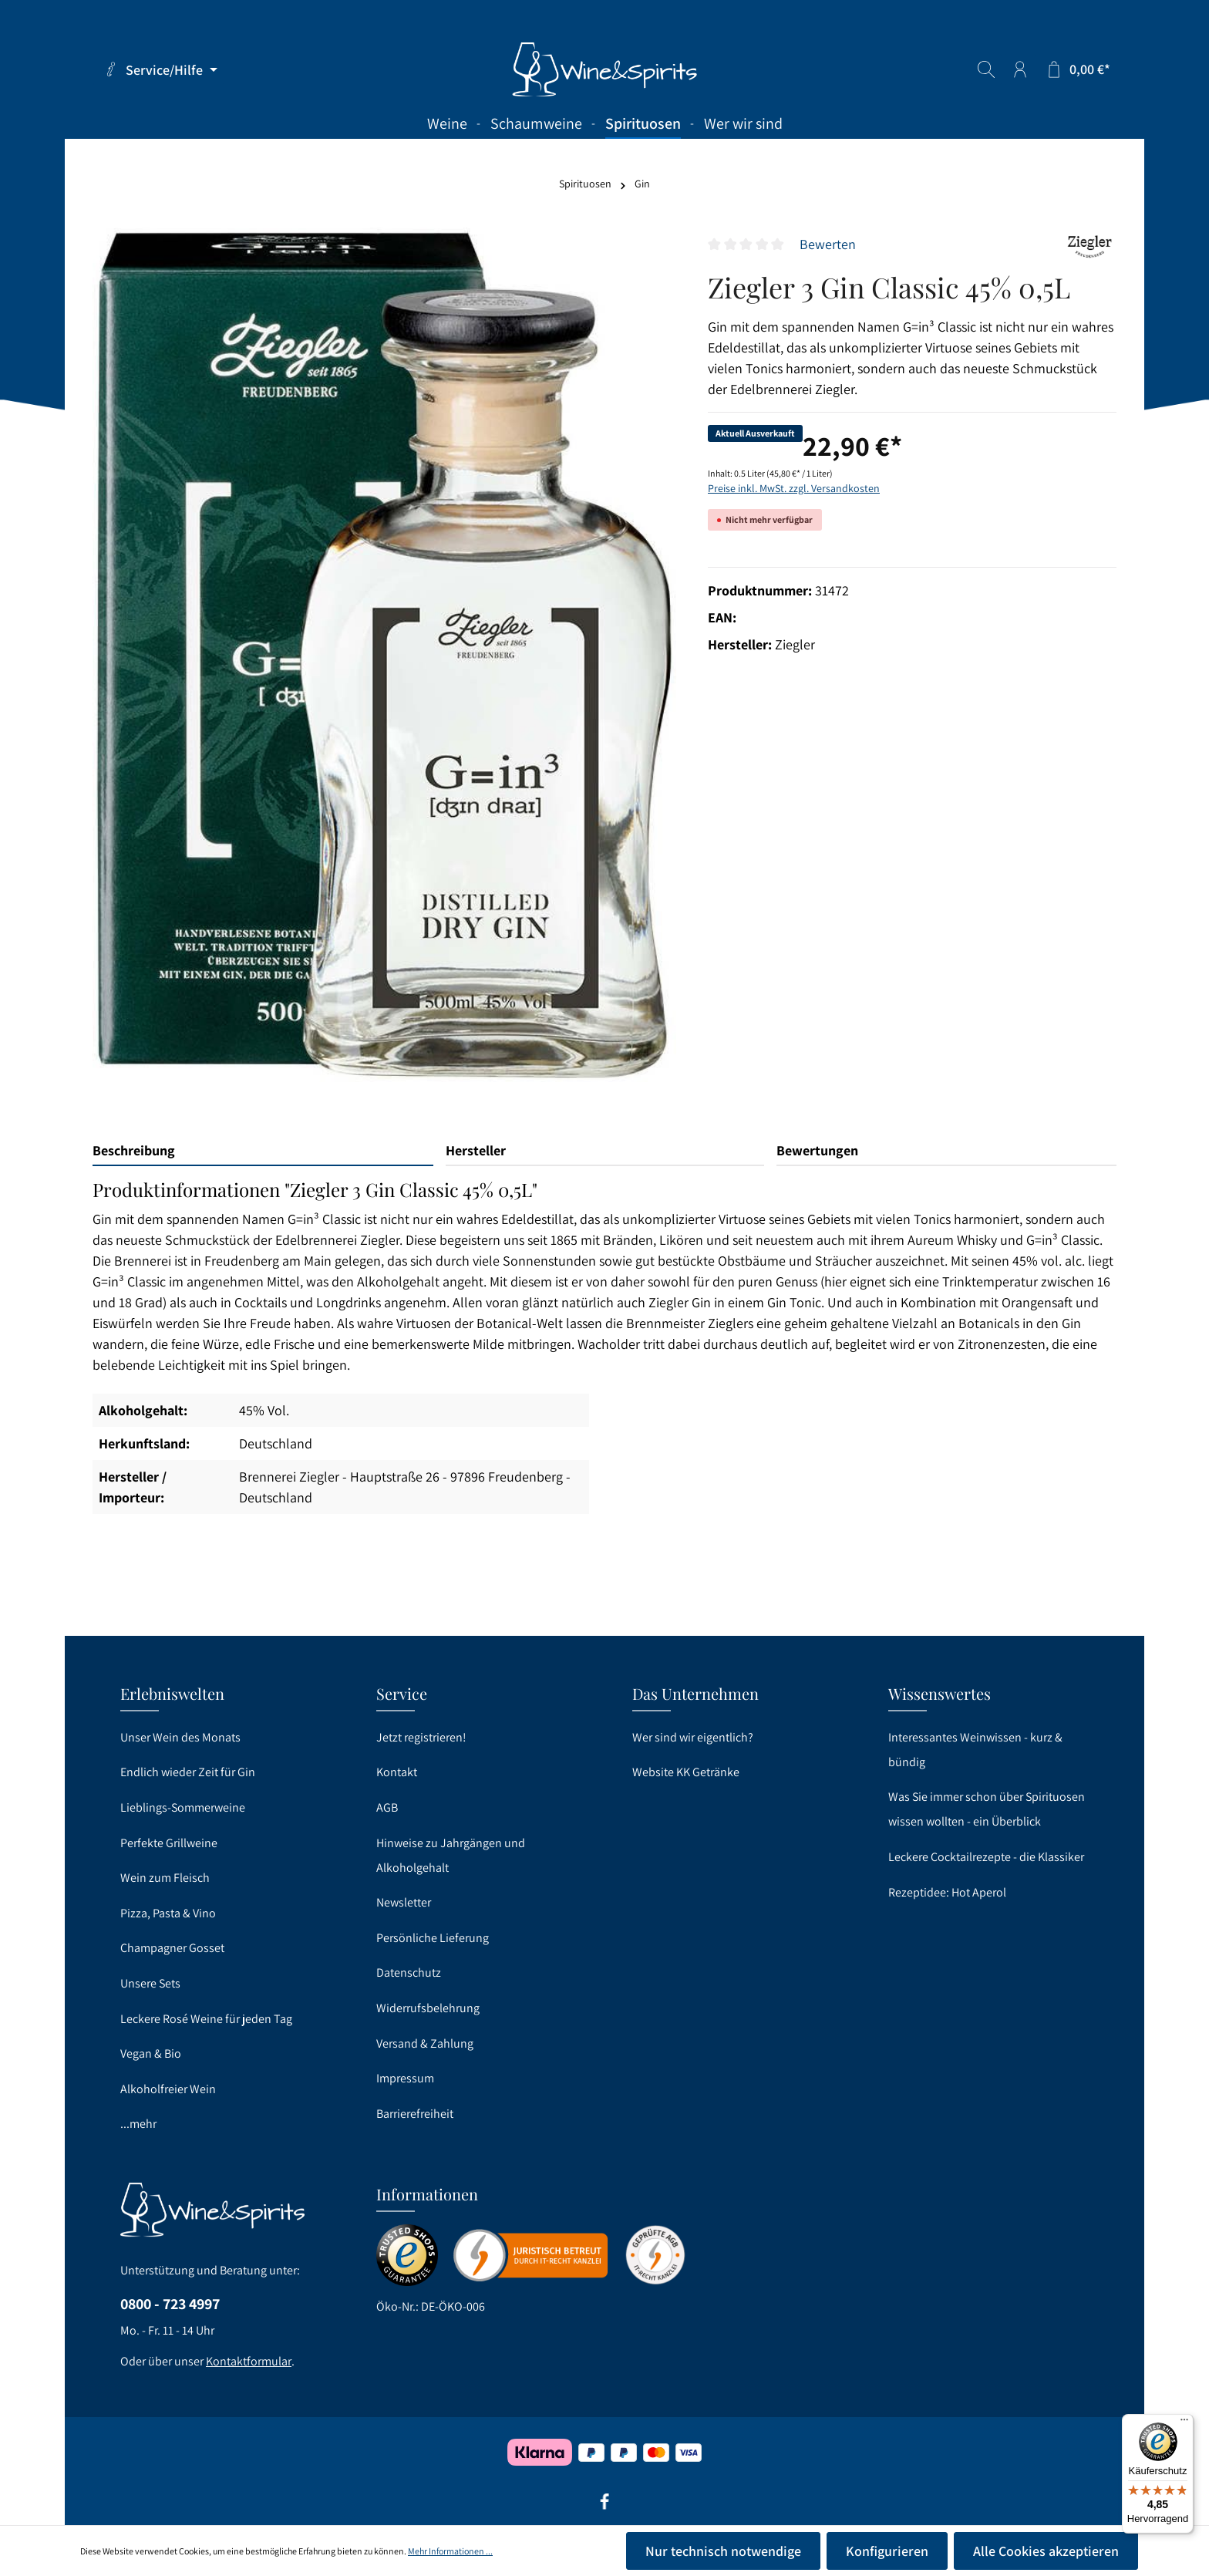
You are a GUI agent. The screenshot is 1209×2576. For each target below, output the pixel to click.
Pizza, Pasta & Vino (168, 1913)
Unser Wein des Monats (180, 1737)
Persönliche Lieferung (432, 1938)
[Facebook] (604, 2507)
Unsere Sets (150, 1983)
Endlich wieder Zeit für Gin (187, 1772)
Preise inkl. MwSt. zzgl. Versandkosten (794, 488)
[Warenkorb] (1077, 69)
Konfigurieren (887, 2551)
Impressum (405, 2078)
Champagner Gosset (172, 1948)
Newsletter (403, 1902)
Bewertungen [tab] (817, 1150)
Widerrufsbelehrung (428, 2008)
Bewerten (828, 244)
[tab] (263, 1151)
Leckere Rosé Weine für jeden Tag (206, 2019)
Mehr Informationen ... (450, 2551)
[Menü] (1184, 2423)
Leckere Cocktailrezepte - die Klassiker (986, 1857)
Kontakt (396, 1772)
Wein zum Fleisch (165, 1878)
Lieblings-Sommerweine (182, 1807)
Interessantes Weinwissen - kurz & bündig (975, 1749)
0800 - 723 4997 (170, 2304)
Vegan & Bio (150, 2053)
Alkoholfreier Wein (168, 2089)
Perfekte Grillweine (168, 1843)
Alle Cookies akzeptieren (1046, 2551)
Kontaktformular (248, 2361)
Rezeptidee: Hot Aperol (947, 1892)
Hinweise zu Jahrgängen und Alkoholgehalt (450, 1855)
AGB (387, 1807)
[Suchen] (986, 69)
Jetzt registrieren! (421, 1737)
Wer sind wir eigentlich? (692, 1737)
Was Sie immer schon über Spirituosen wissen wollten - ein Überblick (986, 1809)
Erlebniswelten (172, 1693)
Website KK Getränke (685, 1772)
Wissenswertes (939, 1693)
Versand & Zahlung (424, 2043)
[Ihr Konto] (1020, 69)
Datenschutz (408, 1972)
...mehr (138, 2124)
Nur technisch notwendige (723, 2551)
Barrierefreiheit (414, 2114)
